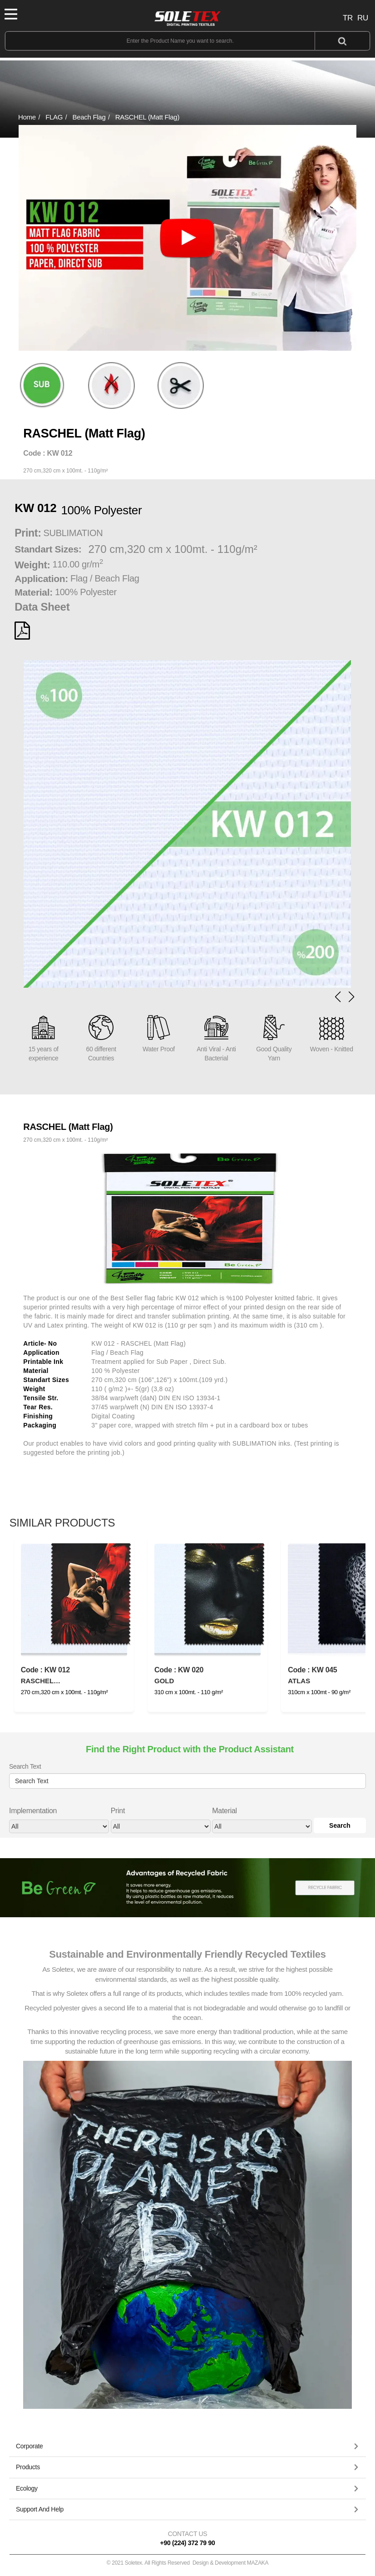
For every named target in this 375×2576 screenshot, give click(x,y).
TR (348, 18)
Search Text (25, 1766)
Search (339, 1825)
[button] (351, 997)
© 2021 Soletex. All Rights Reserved (188, 2563)
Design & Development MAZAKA (230, 2563)
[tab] (187, 2446)
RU (362, 18)
